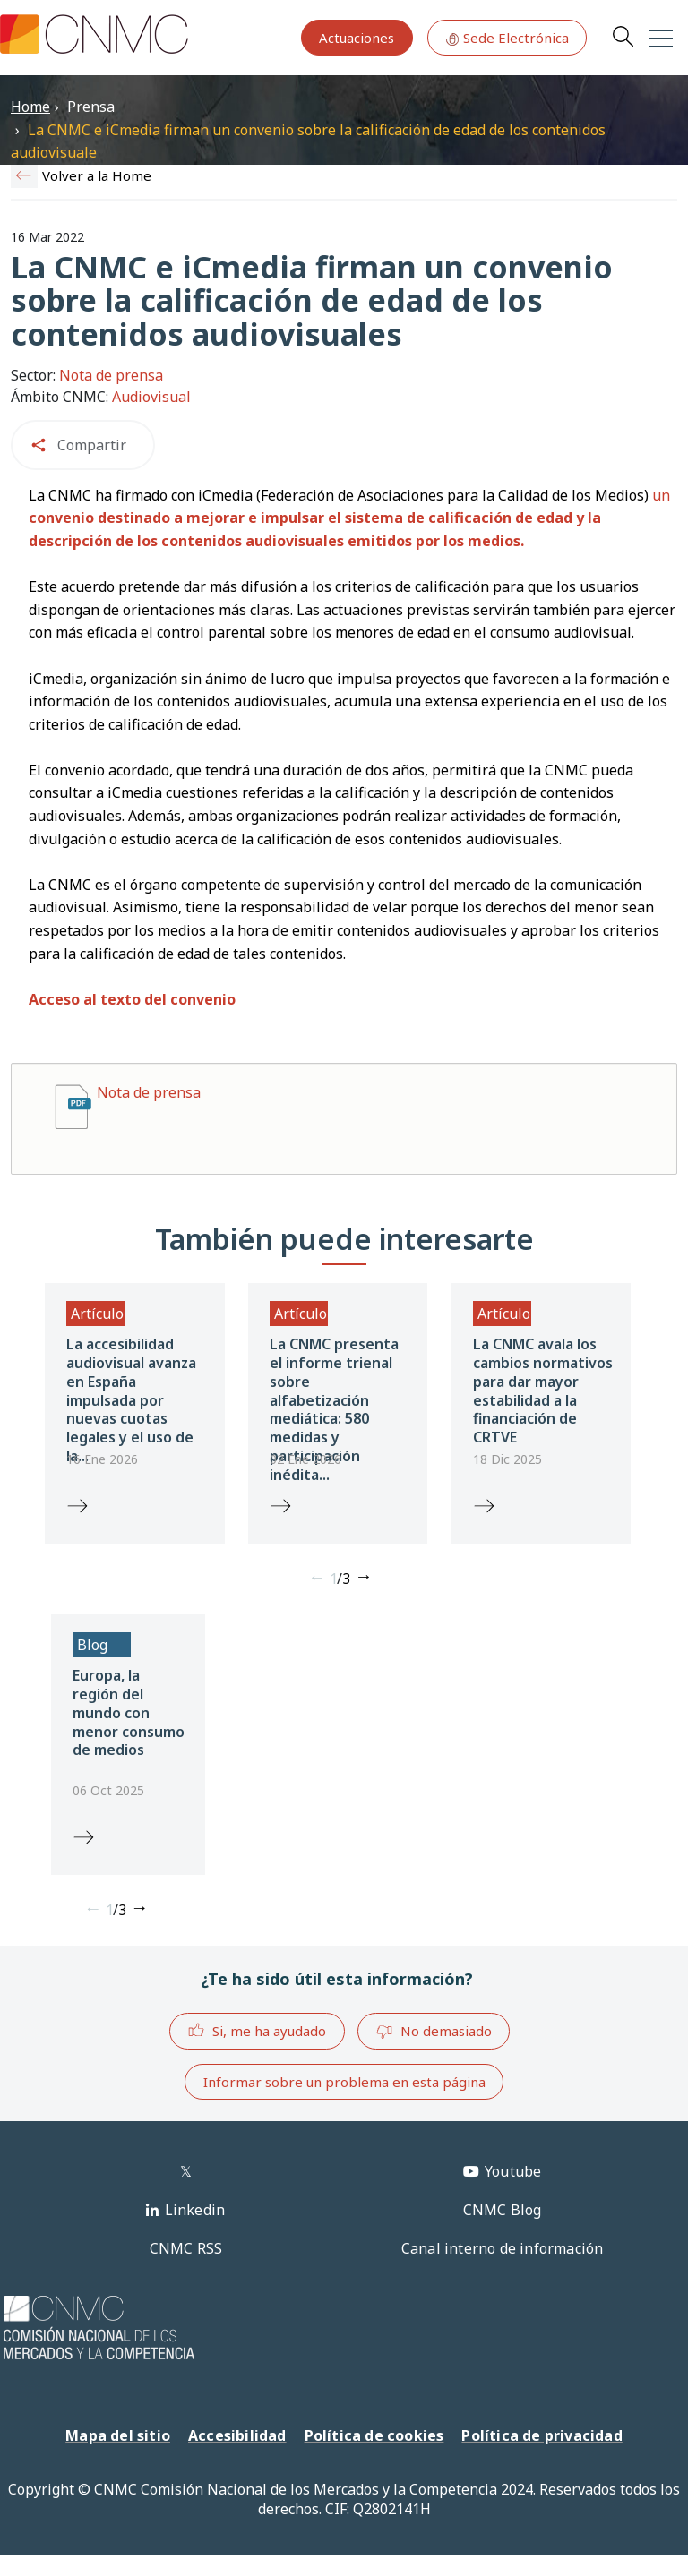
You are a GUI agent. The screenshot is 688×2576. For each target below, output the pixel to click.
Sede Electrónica (507, 38)
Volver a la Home (96, 175)
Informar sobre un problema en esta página (344, 2082)
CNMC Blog (502, 2210)
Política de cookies (374, 2435)
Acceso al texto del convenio (132, 999)
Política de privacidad (541, 2435)
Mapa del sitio (117, 2435)
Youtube (513, 2171)
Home (30, 106)
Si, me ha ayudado (256, 2030)
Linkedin (195, 2210)
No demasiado (433, 2031)
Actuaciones (356, 38)
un (349, 518)
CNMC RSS (186, 2248)
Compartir (91, 445)
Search (622, 35)
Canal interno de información (502, 2248)
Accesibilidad (237, 2435)
